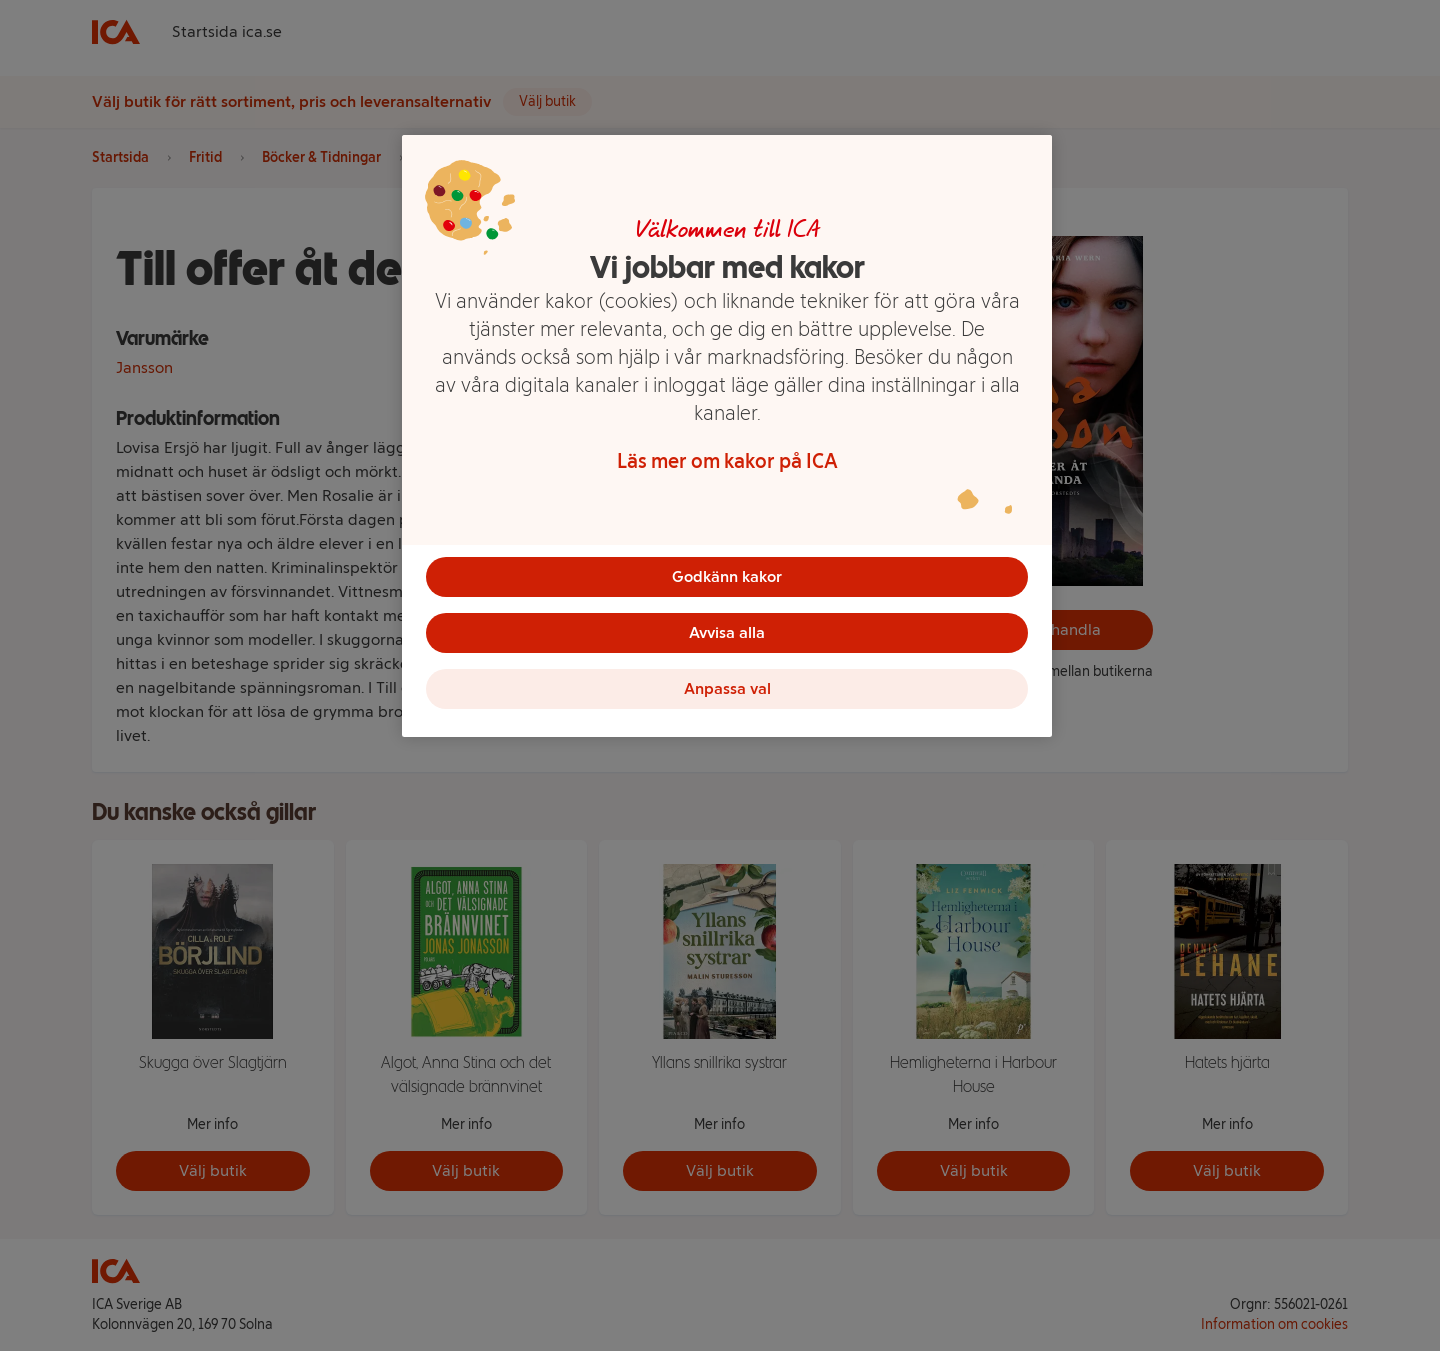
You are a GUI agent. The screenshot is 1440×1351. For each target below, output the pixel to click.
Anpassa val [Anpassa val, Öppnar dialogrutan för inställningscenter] (727, 688)
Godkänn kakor (727, 576)
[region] (727, 436)
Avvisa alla (727, 632)
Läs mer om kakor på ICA (727, 461)
